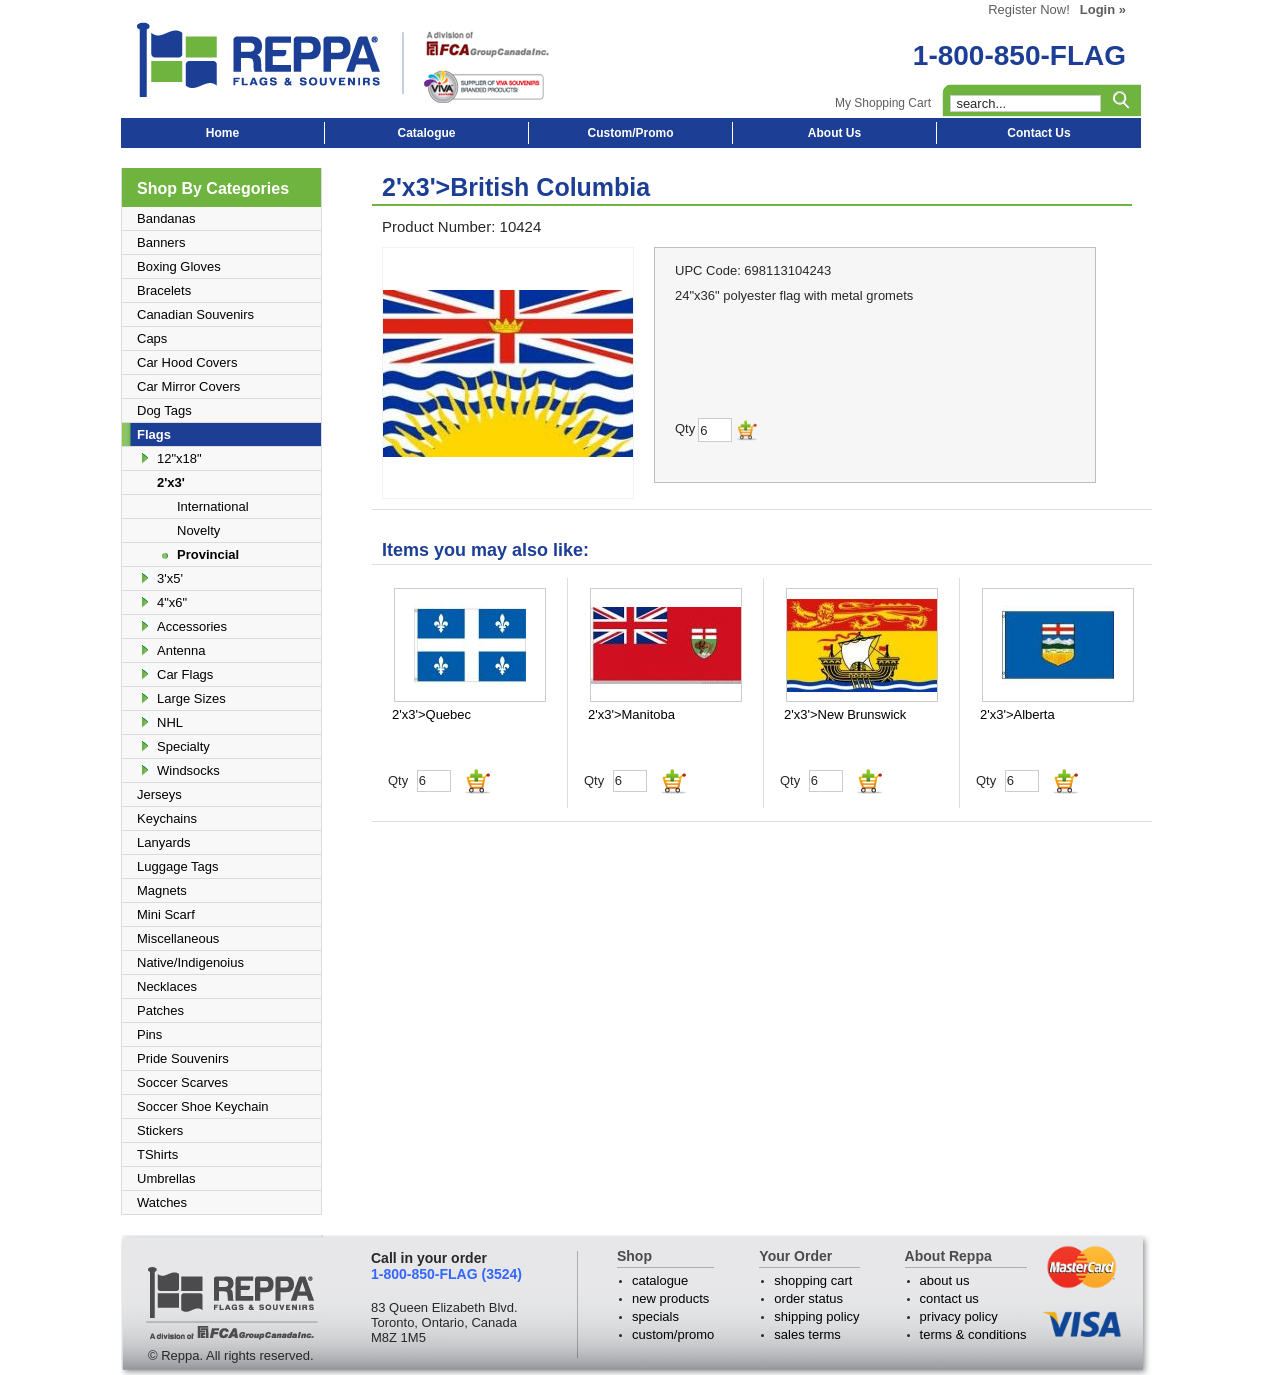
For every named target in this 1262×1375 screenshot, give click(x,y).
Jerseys (159, 794)
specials (655, 1316)
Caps (152, 338)
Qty (398, 780)
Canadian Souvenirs (195, 314)
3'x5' (170, 578)
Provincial (208, 554)
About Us (834, 133)
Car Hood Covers (187, 362)
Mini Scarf (166, 914)
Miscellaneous (178, 938)
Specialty (183, 746)
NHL (170, 722)
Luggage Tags (177, 866)
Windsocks (188, 770)
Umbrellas (166, 1178)
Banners (161, 242)
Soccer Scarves (182, 1082)
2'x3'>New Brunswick (845, 714)
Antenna (181, 650)
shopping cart (813, 1280)
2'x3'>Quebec (431, 714)
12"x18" (179, 458)
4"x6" (172, 602)
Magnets (162, 890)
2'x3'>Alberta (1017, 714)
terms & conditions (973, 1334)
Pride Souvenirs (183, 1058)
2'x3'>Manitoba (631, 714)
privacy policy (959, 1316)
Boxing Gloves (179, 266)
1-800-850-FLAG (1019, 55)
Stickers (160, 1130)
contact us (949, 1298)
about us (945, 1280)
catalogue (660, 1280)
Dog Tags (164, 410)
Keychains (167, 818)
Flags (154, 434)
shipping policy (816, 1316)
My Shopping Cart (883, 103)
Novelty (198, 530)
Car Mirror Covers (188, 386)
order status (808, 1298)
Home (222, 133)
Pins (149, 1034)
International (213, 506)
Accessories (192, 626)
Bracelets (164, 290)
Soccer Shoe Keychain (203, 1106)
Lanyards (163, 842)
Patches (160, 1010)
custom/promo (673, 1334)
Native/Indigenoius (190, 962)
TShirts (157, 1154)
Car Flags (185, 674)
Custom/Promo (630, 133)
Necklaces (167, 986)
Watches (162, 1202)
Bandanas (166, 218)
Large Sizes (191, 698)
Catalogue (426, 133)
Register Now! (1029, 9)
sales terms (807, 1334)
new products (670, 1298)
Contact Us (1038, 133)
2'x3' (171, 482)
